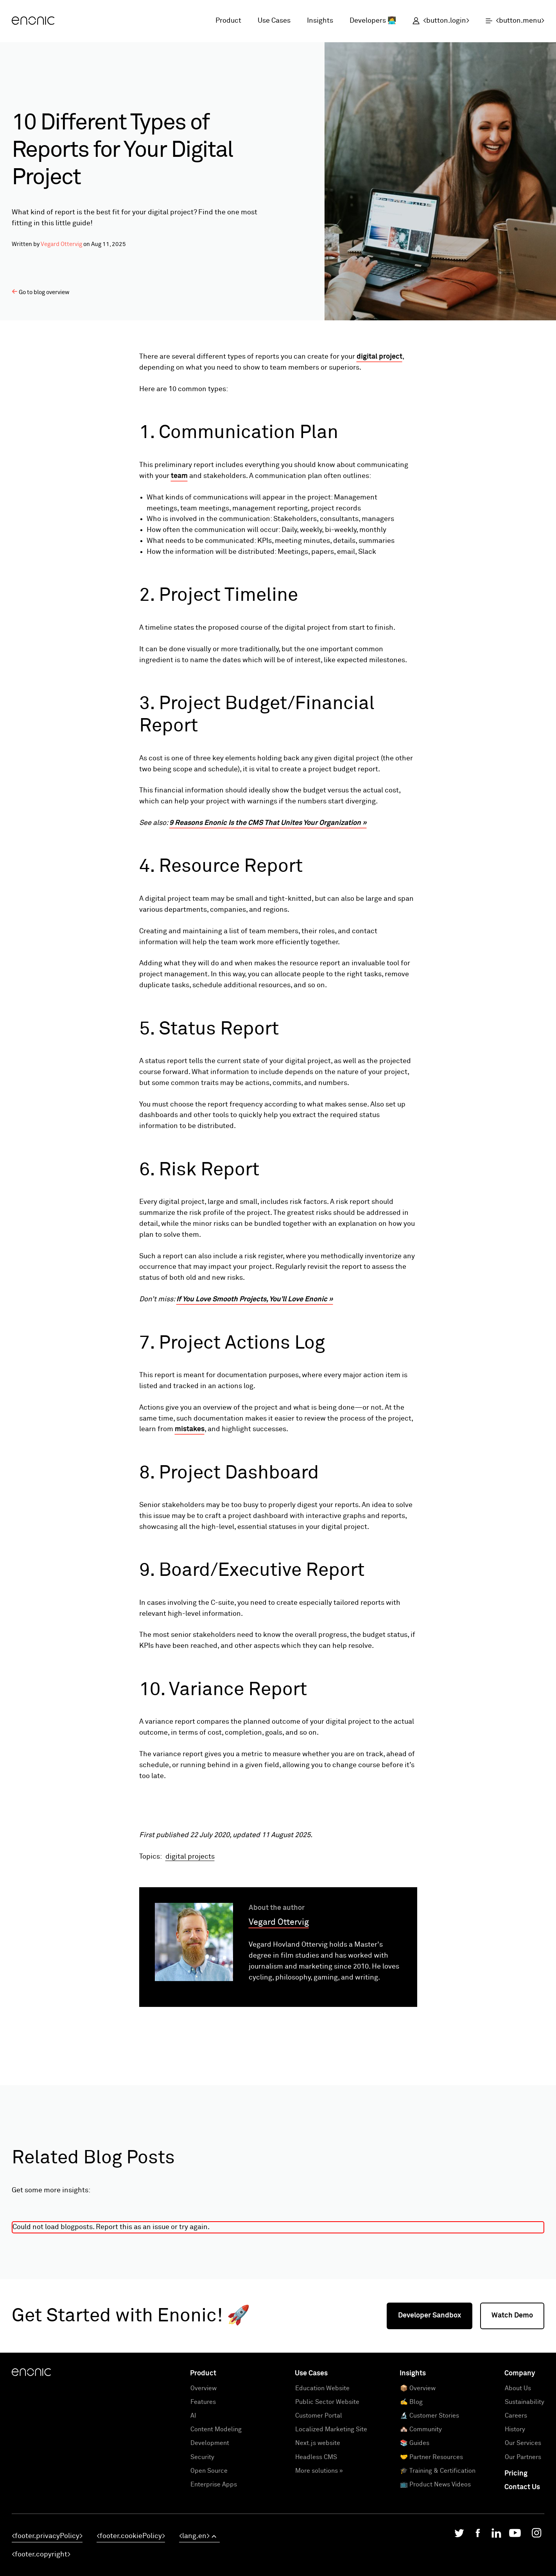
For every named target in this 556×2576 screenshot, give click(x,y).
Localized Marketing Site (331, 2541)
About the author (277, 2019)
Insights (320, 20)
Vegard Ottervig (61, 244)
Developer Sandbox (429, 2426)
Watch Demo (512, 2426)
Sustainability (524, 2513)
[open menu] (510, 21)
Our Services (523, 2554)
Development (209, 2554)
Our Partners (523, 2568)
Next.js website (317, 2554)
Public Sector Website (327, 2513)
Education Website (322, 2500)
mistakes (189, 1429)
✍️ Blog (411, 2513)
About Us (518, 2500)
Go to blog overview (41, 292)
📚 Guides (414, 2554)
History (515, 2541)
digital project (379, 356)
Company (519, 2484)
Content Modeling (216, 2541)
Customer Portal (318, 2527)
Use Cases (274, 20)
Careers (516, 2527)
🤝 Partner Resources (431, 2568)
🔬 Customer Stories (429, 2527)
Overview (203, 2500)
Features (203, 2513)
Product (228, 20)
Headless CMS (316, 2568)
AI (193, 2527)
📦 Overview (418, 2500)
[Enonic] (33, 21)
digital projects (190, 1968)
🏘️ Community (421, 2541)
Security (202, 2568)
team (179, 476)
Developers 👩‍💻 (373, 20)
